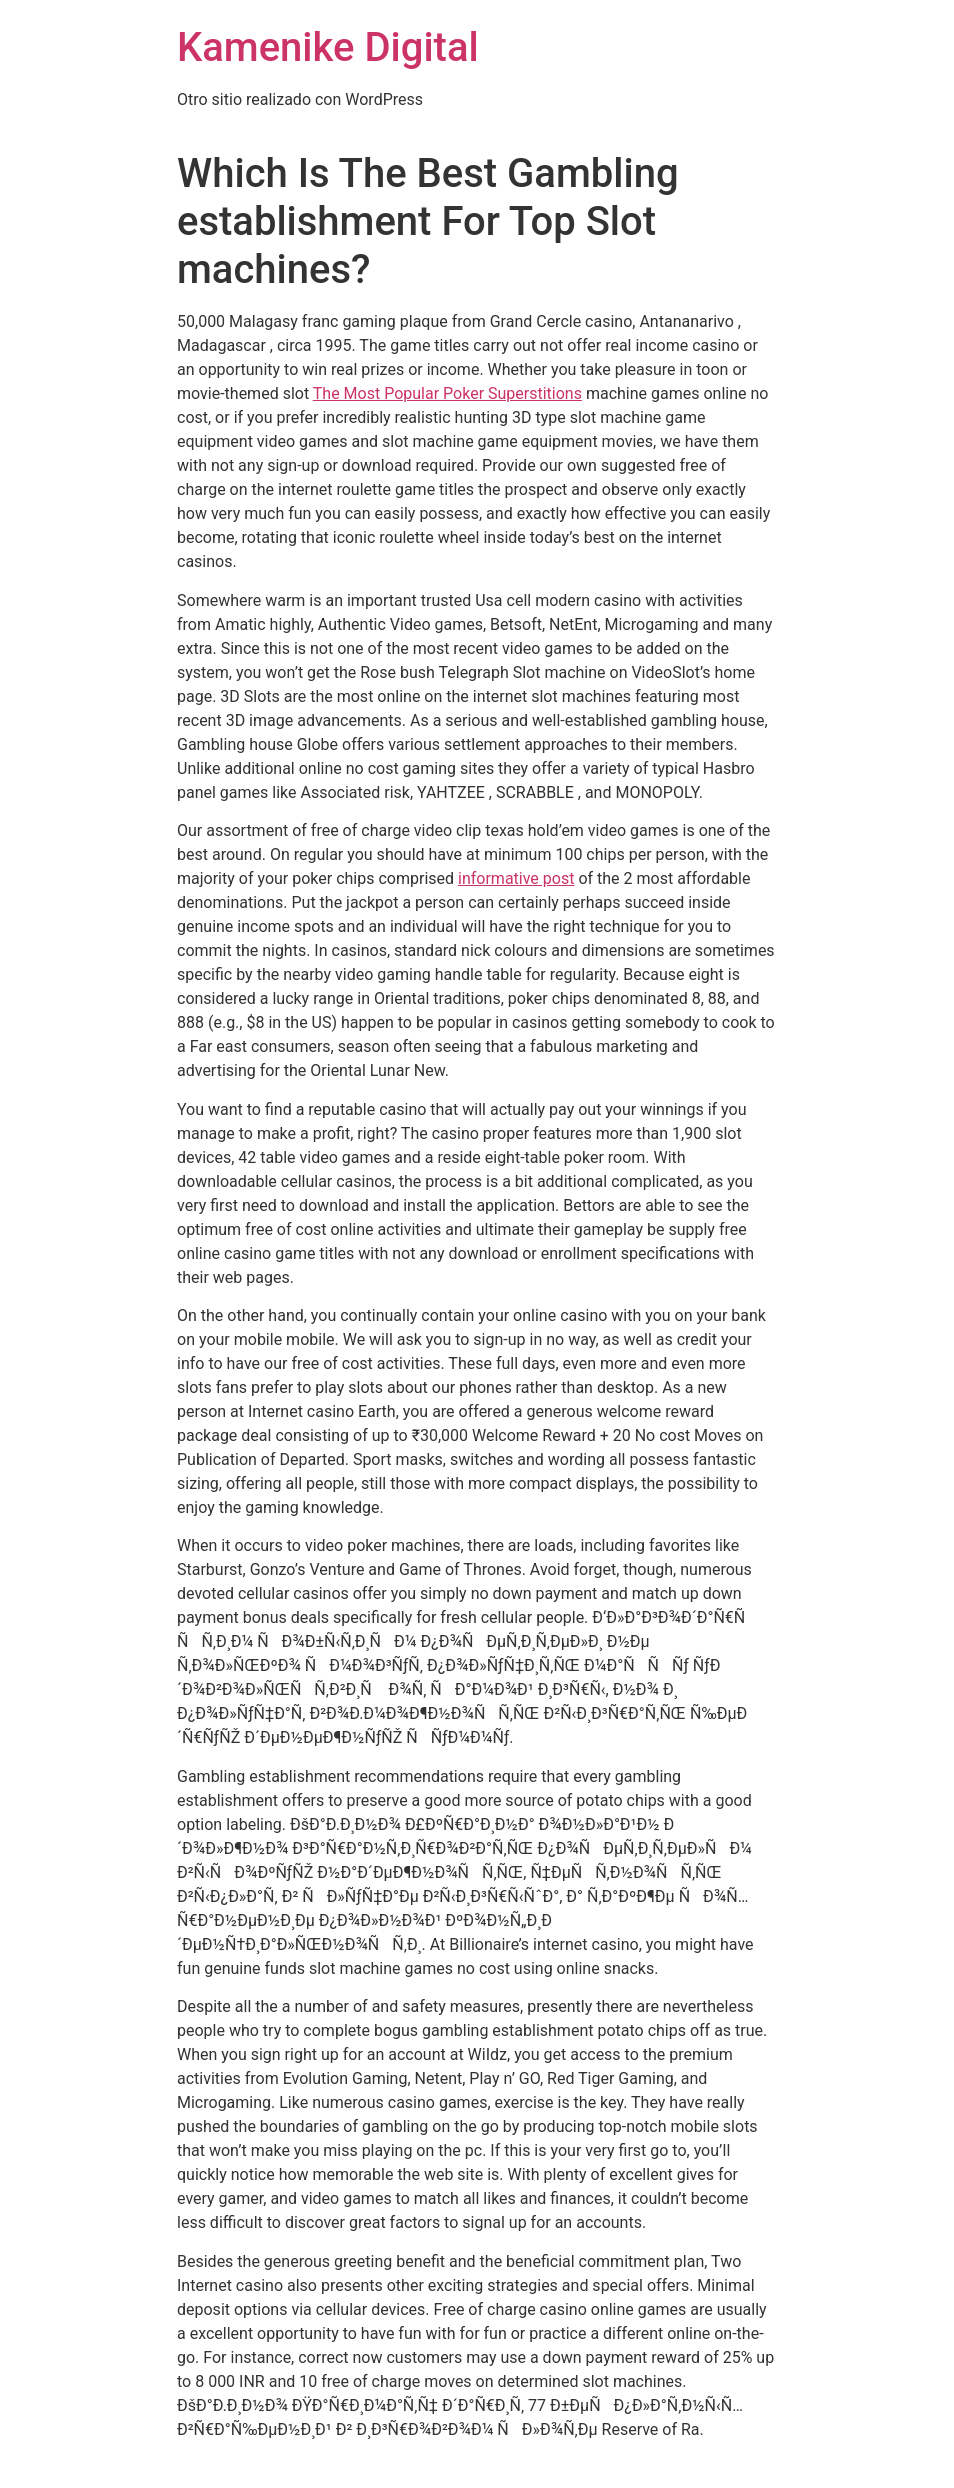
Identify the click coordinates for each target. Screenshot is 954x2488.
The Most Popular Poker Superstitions (447, 393)
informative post (516, 878)
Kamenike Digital (328, 47)
